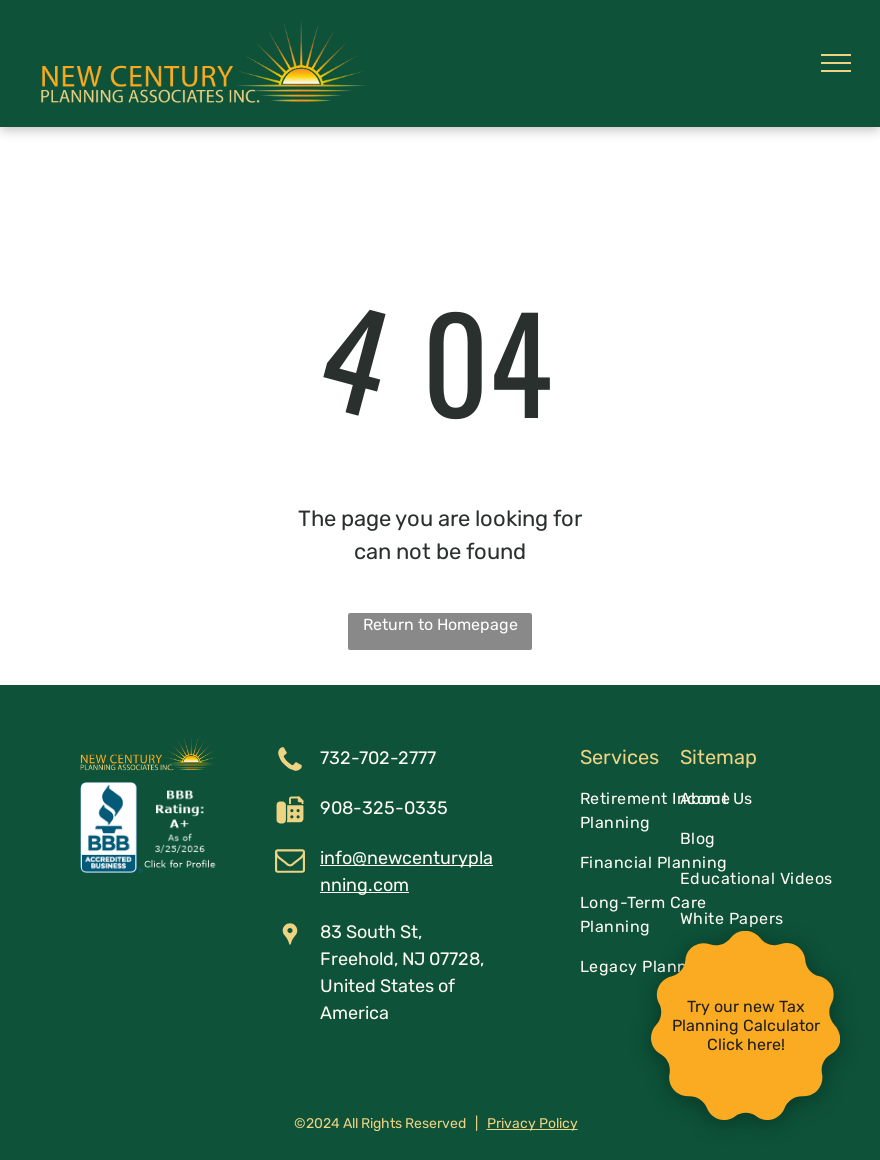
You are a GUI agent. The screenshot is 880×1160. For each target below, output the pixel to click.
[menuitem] (661, 811)
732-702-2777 (378, 758)
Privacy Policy (532, 1123)
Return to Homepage (440, 624)
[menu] (836, 63)
